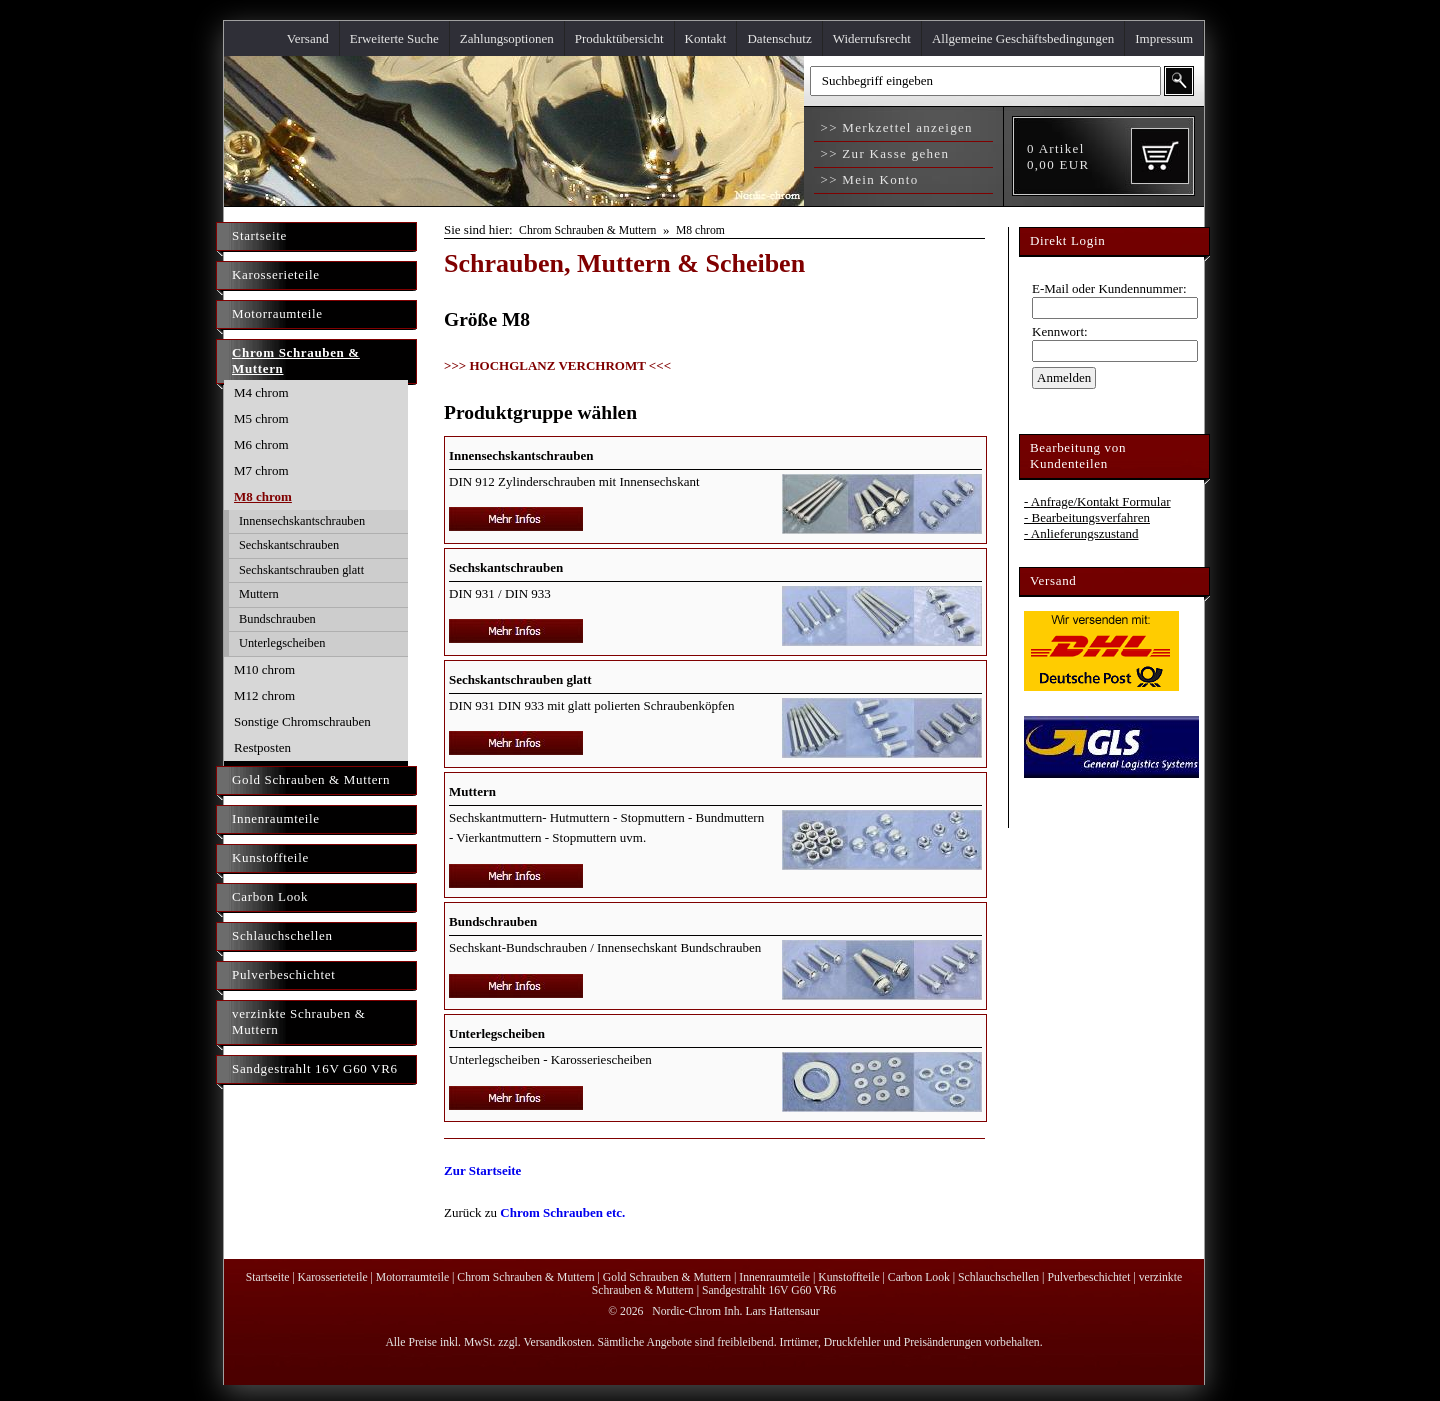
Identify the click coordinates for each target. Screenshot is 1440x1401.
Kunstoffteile (270, 857)
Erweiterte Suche (394, 38)
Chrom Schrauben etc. (562, 1212)
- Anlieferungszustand (1081, 533)
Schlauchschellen (282, 935)
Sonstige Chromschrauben (302, 721)
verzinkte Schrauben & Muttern (299, 1021)
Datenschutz (779, 38)
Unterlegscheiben (282, 643)
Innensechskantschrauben (302, 521)
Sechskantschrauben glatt (301, 570)
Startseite (259, 235)
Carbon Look (270, 896)
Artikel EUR (1058, 156)
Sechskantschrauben (289, 545)
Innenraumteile (276, 818)
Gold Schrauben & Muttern (311, 779)
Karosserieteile (276, 274)
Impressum (1164, 38)
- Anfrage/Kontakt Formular (1097, 501)
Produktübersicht (619, 38)
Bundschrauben (277, 619)
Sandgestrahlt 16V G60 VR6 (315, 1068)
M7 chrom (261, 470)
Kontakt (706, 38)
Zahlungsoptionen (507, 38)
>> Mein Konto (867, 179)
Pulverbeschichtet (283, 974)
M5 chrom (261, 418)
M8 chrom (263, 496)
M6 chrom (261, 444)
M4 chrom (261, 392)
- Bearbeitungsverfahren (1087, 517)
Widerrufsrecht (872, 38)
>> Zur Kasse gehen (882, 153)
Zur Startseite (482, 1170)
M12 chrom (264, 695)
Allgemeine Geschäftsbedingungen (1023, 38)
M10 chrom (264, 669)
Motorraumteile (277, 313)
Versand (308, 38)
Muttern (259, 594)
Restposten (262, 747)
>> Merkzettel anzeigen (894, 127)
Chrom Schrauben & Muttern (296, 360)
